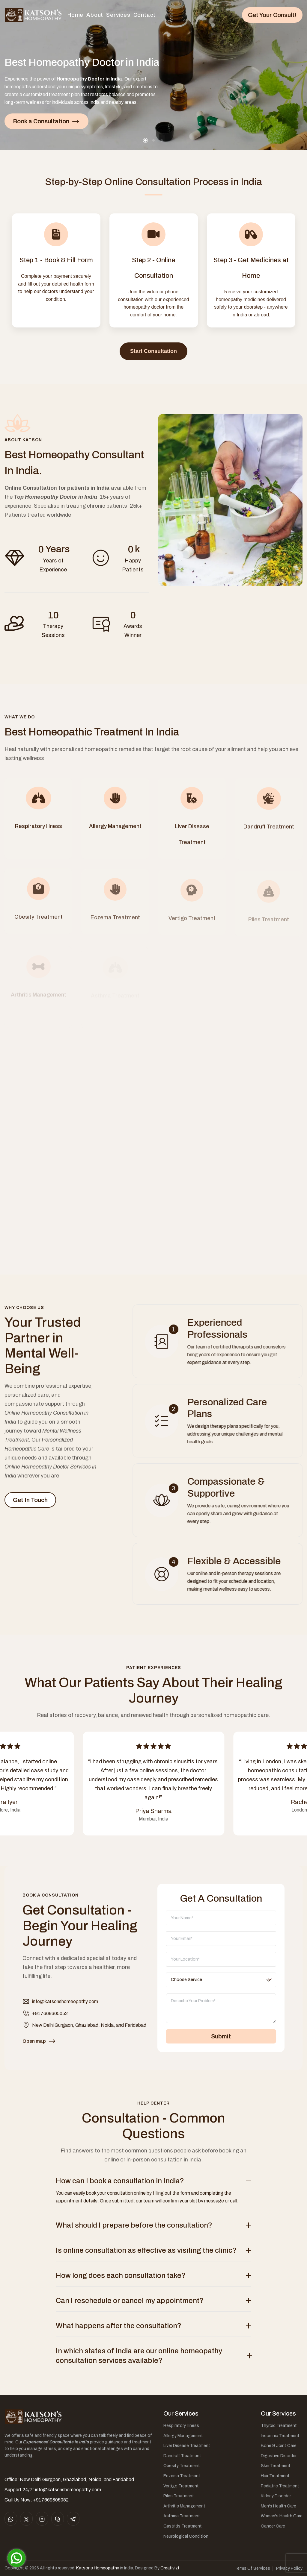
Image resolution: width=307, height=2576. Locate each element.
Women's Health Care (282, 2516)
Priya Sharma (153, 1811)
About (94, 15)
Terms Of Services (252, 2568)
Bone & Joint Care (279, 2445)
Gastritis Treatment (182, 2526)
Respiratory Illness (181, 2425)
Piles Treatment (178, 2496)
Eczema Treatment (181, 2476)
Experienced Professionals (223, 1328)
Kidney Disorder (276, 2496)
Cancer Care (273, 2526)
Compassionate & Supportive (231, 1488)
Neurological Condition (185, 2536)
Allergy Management (183, 2436)
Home (75, 15)
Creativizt (170, 2568)
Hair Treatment (275, 2476)
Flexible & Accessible (239, 1561)
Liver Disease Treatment (186, 2445)
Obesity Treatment (181, 2465)
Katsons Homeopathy (97, 2568)
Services (118, 15)
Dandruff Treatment (182, 2456)
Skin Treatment (276, 2465)
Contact (144, 15)
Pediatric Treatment (280, 2486)
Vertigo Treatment (181, 2486)
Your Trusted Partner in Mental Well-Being (42, 1351)
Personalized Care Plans (233, 1408)
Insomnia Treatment (280, 2436)
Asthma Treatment (181, 2516)
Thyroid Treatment (279, 2425)
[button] (145, 140)
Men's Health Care (278, 2506)
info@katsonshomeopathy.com (65, 2007)
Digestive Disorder (279, 2456)
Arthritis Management (184, 2506)
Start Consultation (153, 351)
